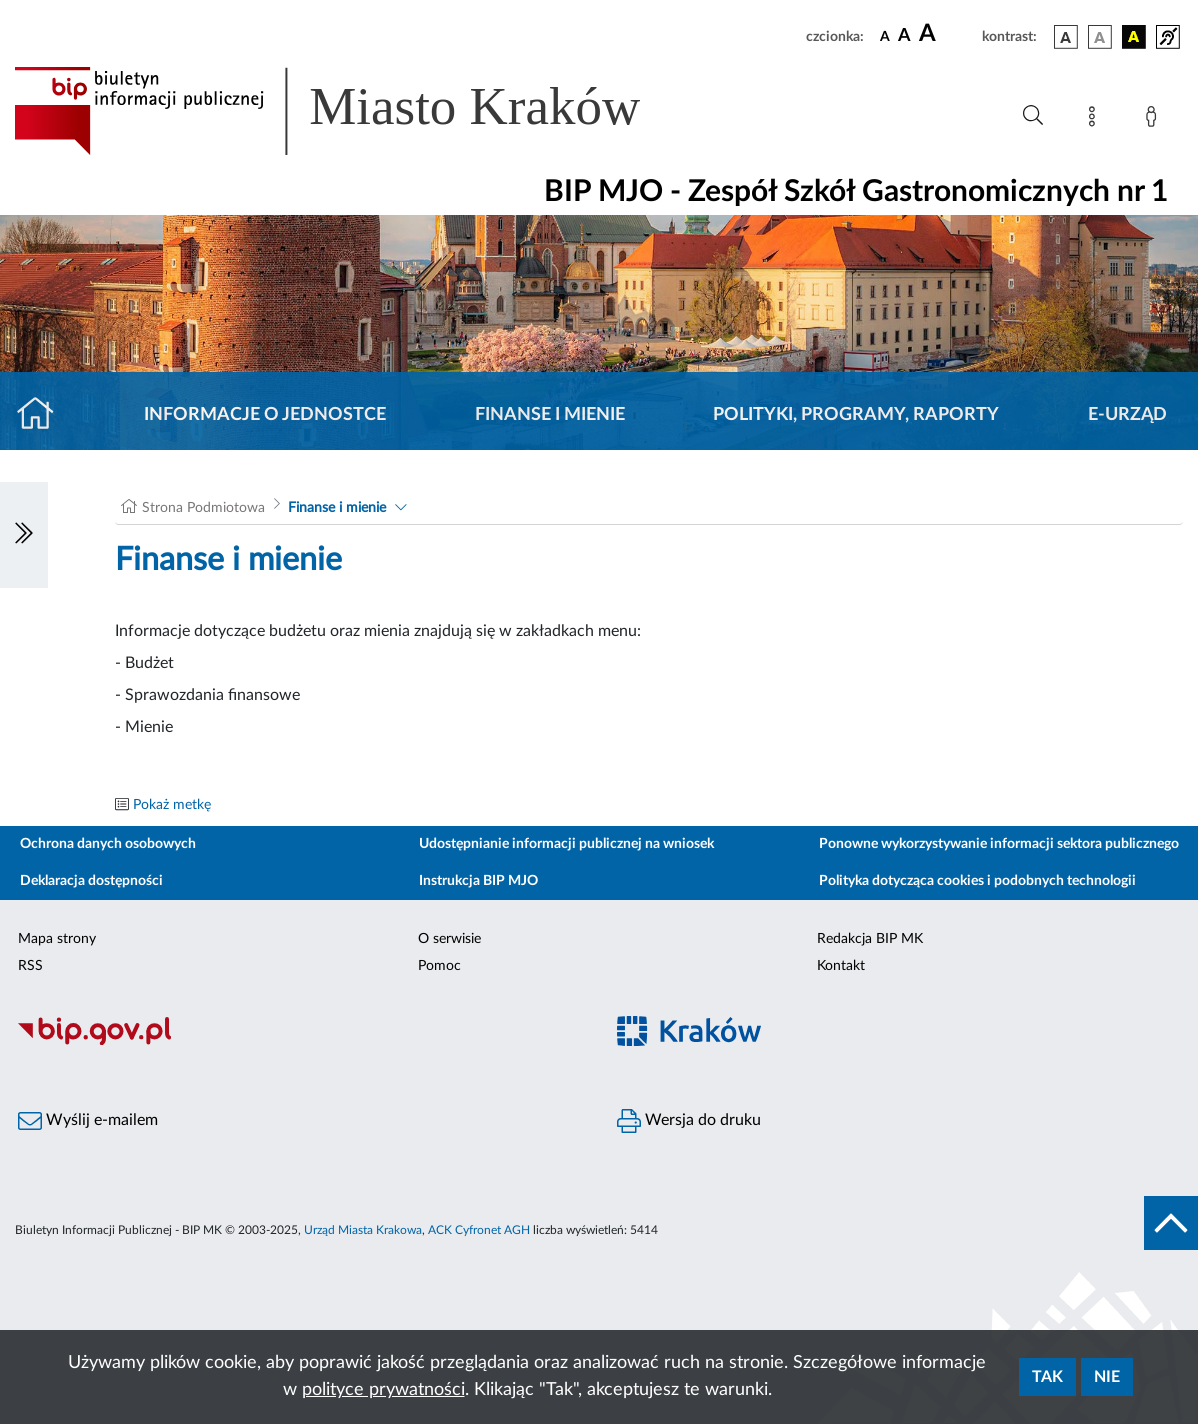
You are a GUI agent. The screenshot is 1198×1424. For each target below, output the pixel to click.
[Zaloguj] (1155, 120)
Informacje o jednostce (265, 415)
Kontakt (841, 966)
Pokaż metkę (172, 805)
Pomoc (439, 966)
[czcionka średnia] (904, 36)
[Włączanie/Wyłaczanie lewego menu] (24, 535)
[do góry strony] (1171, 1223)
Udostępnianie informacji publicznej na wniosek (566, 844)
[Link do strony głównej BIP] (356, 111)
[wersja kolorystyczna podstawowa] (1066, 37)
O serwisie (449, 939)
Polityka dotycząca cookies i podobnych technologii (977, 881)
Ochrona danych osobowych (108, 844)
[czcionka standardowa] (885, 36)
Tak (1047, 1377)
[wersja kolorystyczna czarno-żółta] (1134, 37)
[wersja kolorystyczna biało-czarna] (1100, 37)
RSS (30, 966)
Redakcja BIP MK (870, 939)
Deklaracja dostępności (91, 881)
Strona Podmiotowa (203, 508)
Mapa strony (57, 939)
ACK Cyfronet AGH (479, 1230)
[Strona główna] (43, 415)
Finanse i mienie (550, 415)
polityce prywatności (383, 1390)
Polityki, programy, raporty (856, 415)
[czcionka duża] (947, 34)
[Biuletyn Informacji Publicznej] (299, 1042)
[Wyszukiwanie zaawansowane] (1033, 116)
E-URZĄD (1127, 415)
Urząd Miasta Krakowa (363, 1230)
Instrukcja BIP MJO (478, 881)
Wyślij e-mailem (88, 1121)
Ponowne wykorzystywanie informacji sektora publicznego (999, 844)
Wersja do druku (689, 1121)
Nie (1107, 1377)
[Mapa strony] (1096, 120)
